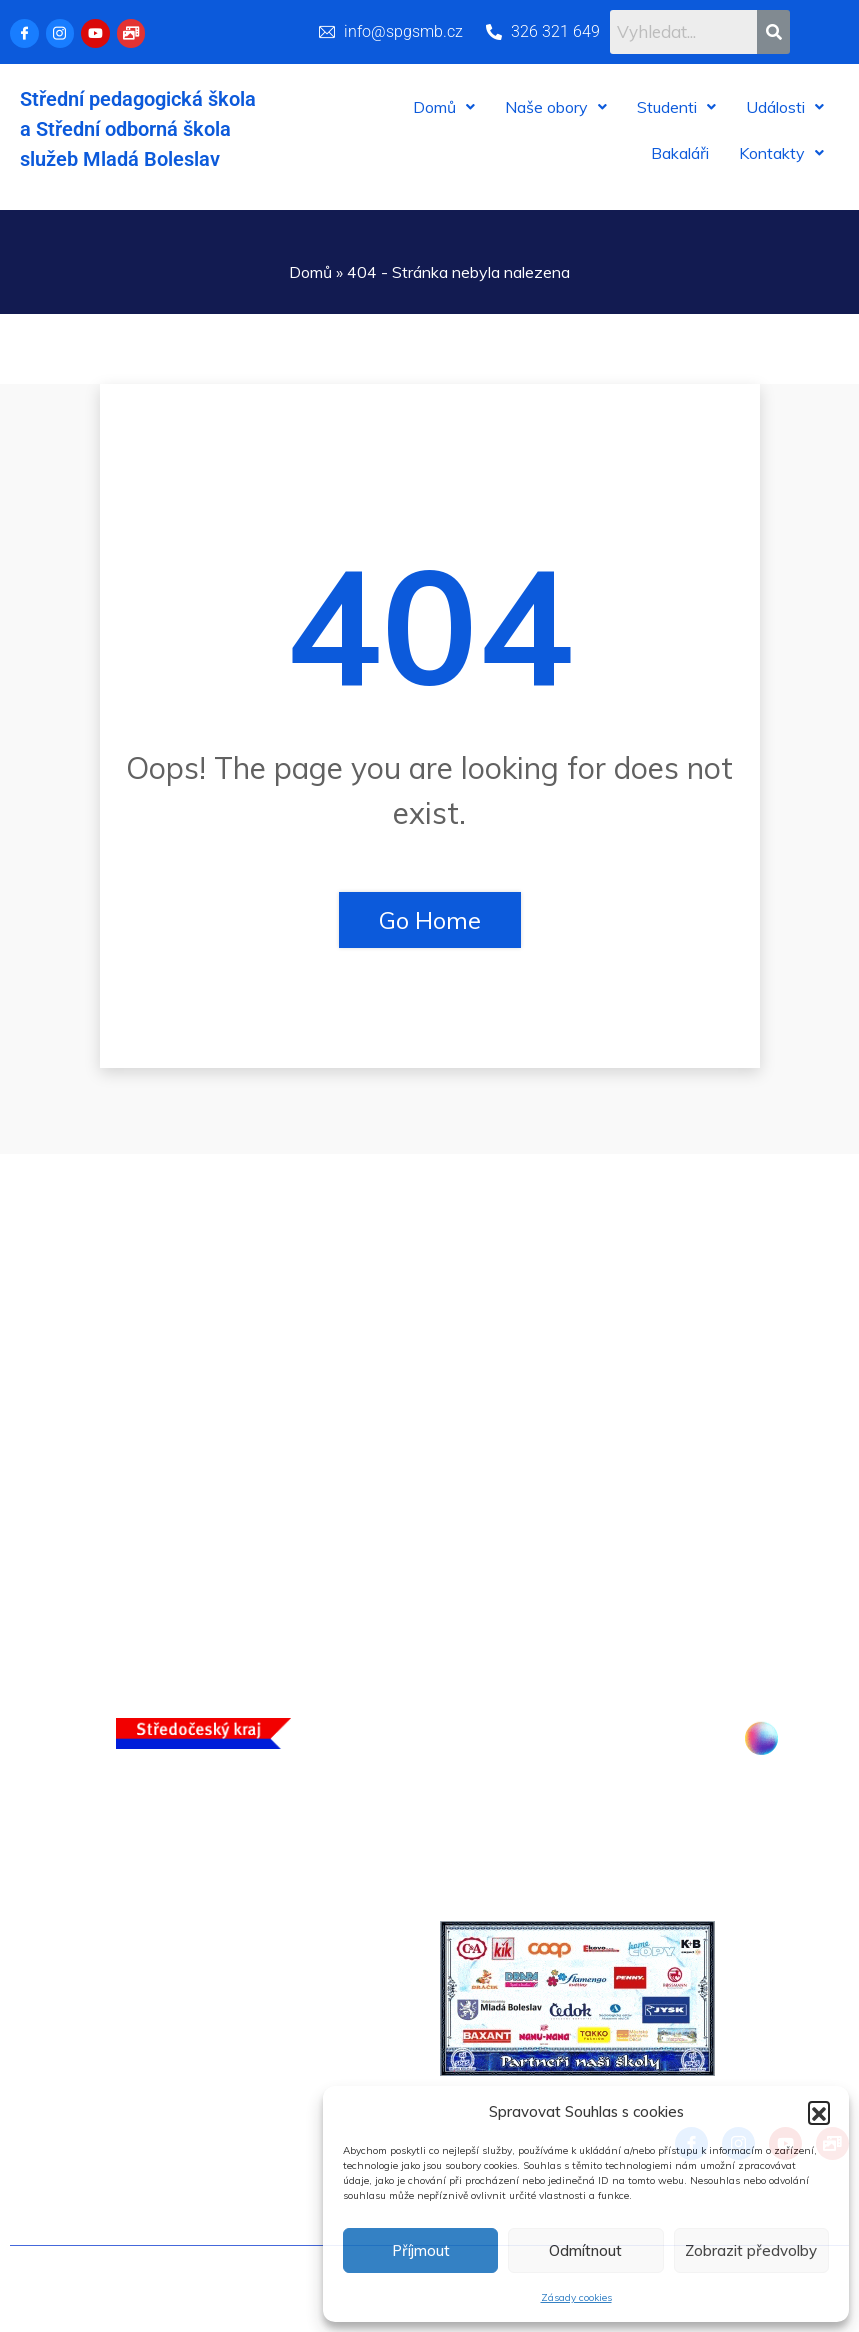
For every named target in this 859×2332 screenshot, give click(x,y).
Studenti (676, 107)
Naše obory (556, 107)
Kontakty (781, 153)
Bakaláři (680, 153)
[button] (819, 2112)
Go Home (430, 920)
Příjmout (421, 2250)
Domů (444, 107)
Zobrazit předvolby (751, 2250)
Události (785, 107)
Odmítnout (585, 2250)
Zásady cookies (576, 2297)
